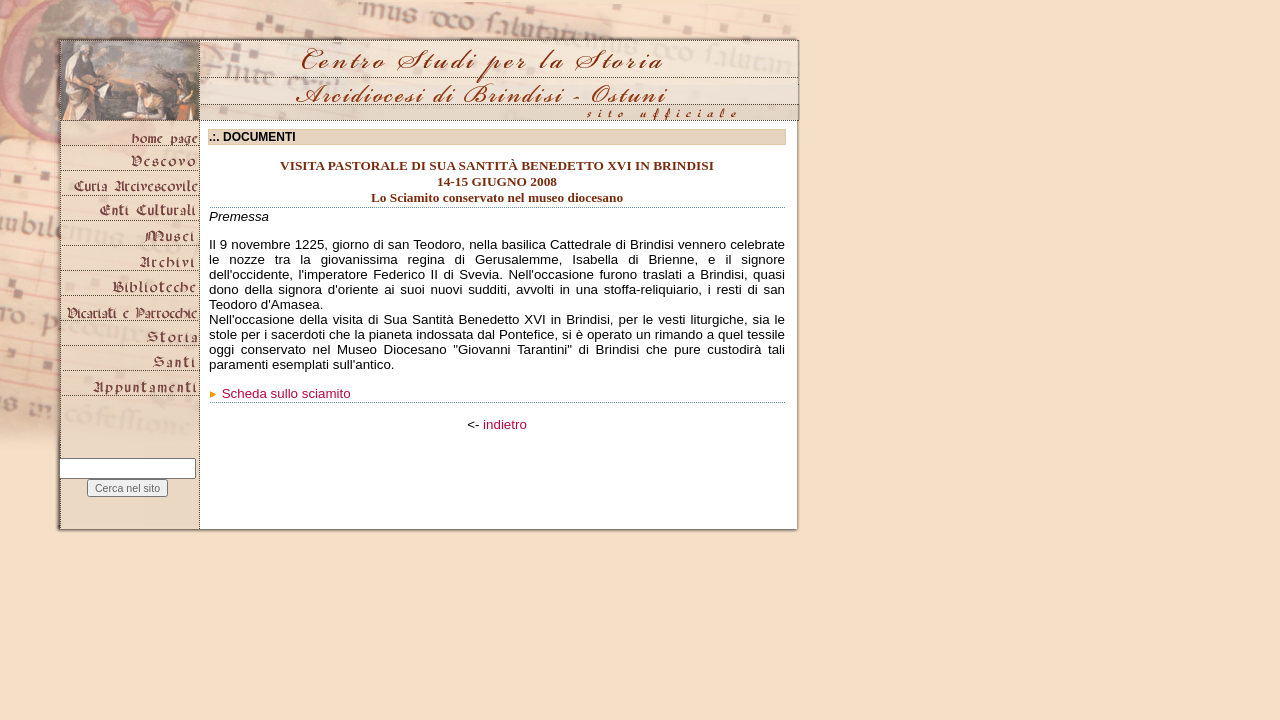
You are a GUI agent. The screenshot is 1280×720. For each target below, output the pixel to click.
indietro (505, 424)
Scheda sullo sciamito (286, 393)
